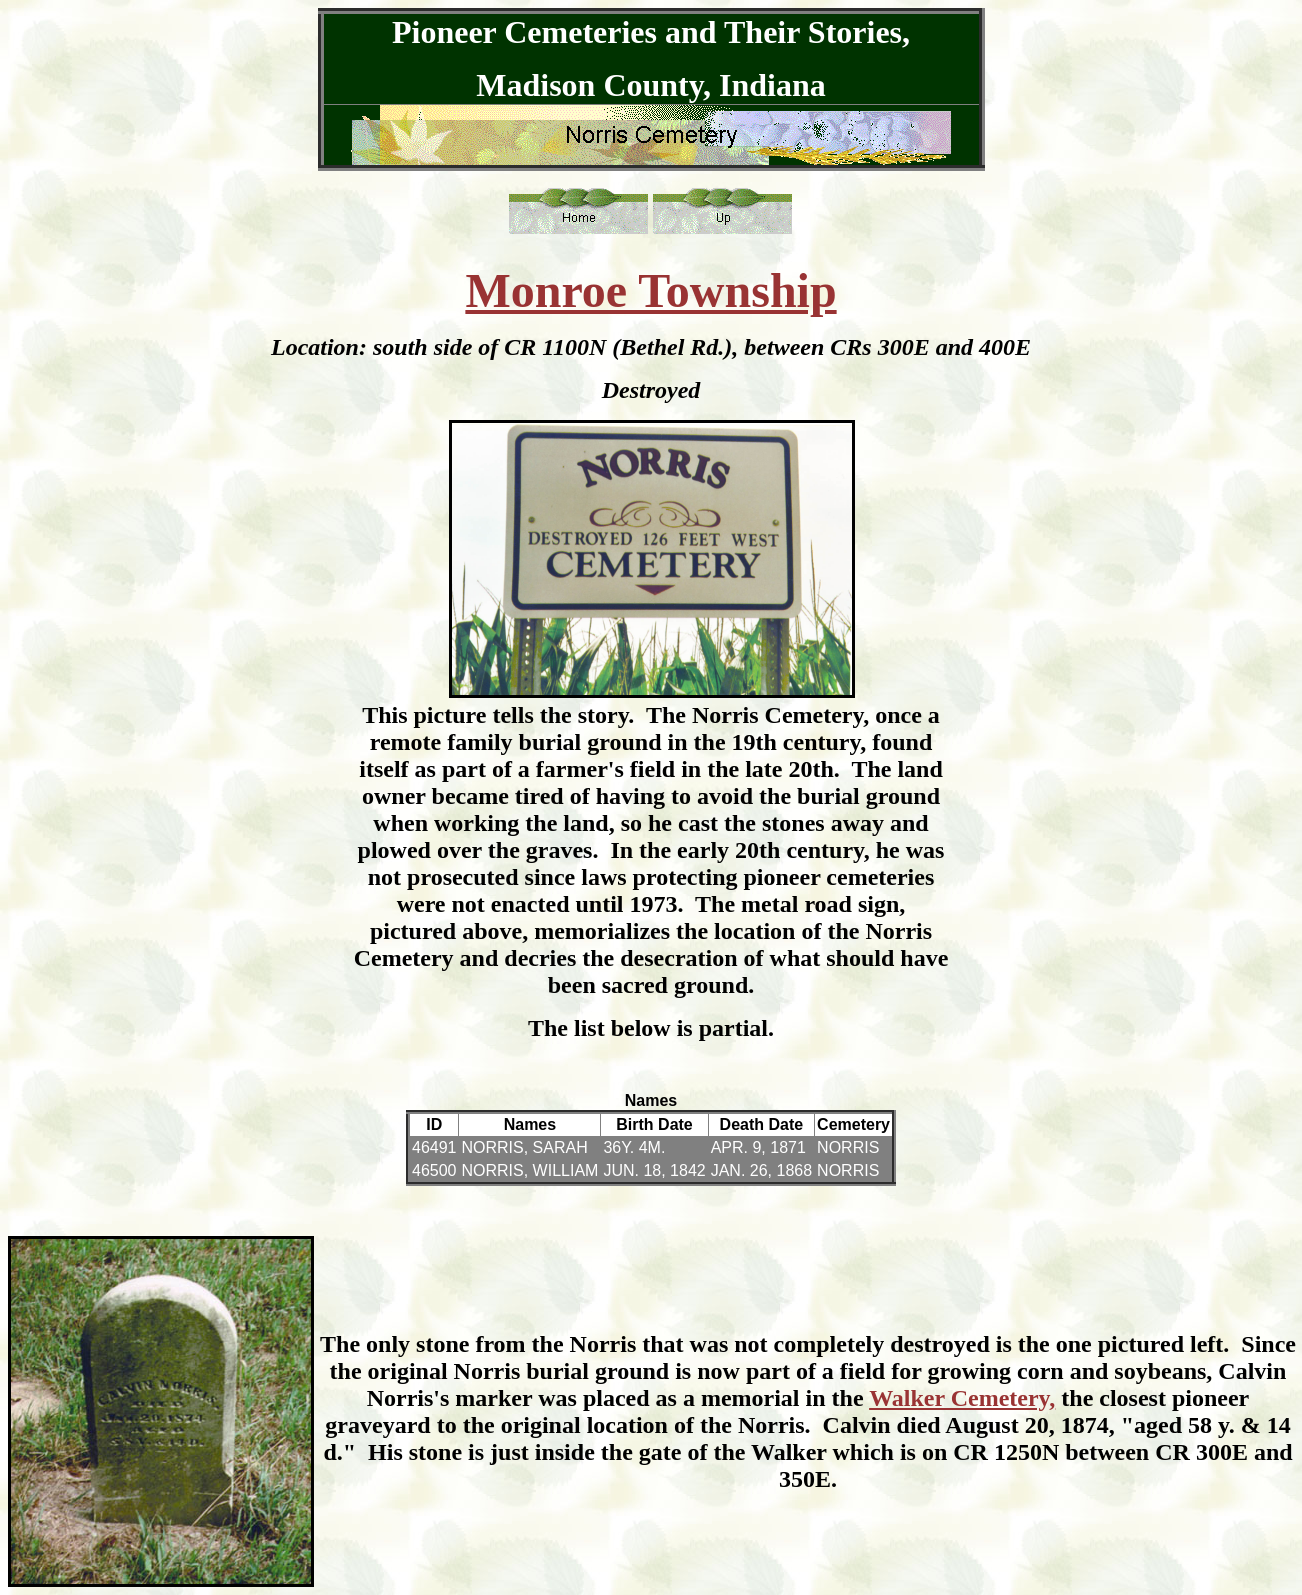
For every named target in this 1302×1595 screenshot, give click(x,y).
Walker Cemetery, (962, 1398)
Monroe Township (650, 290)
